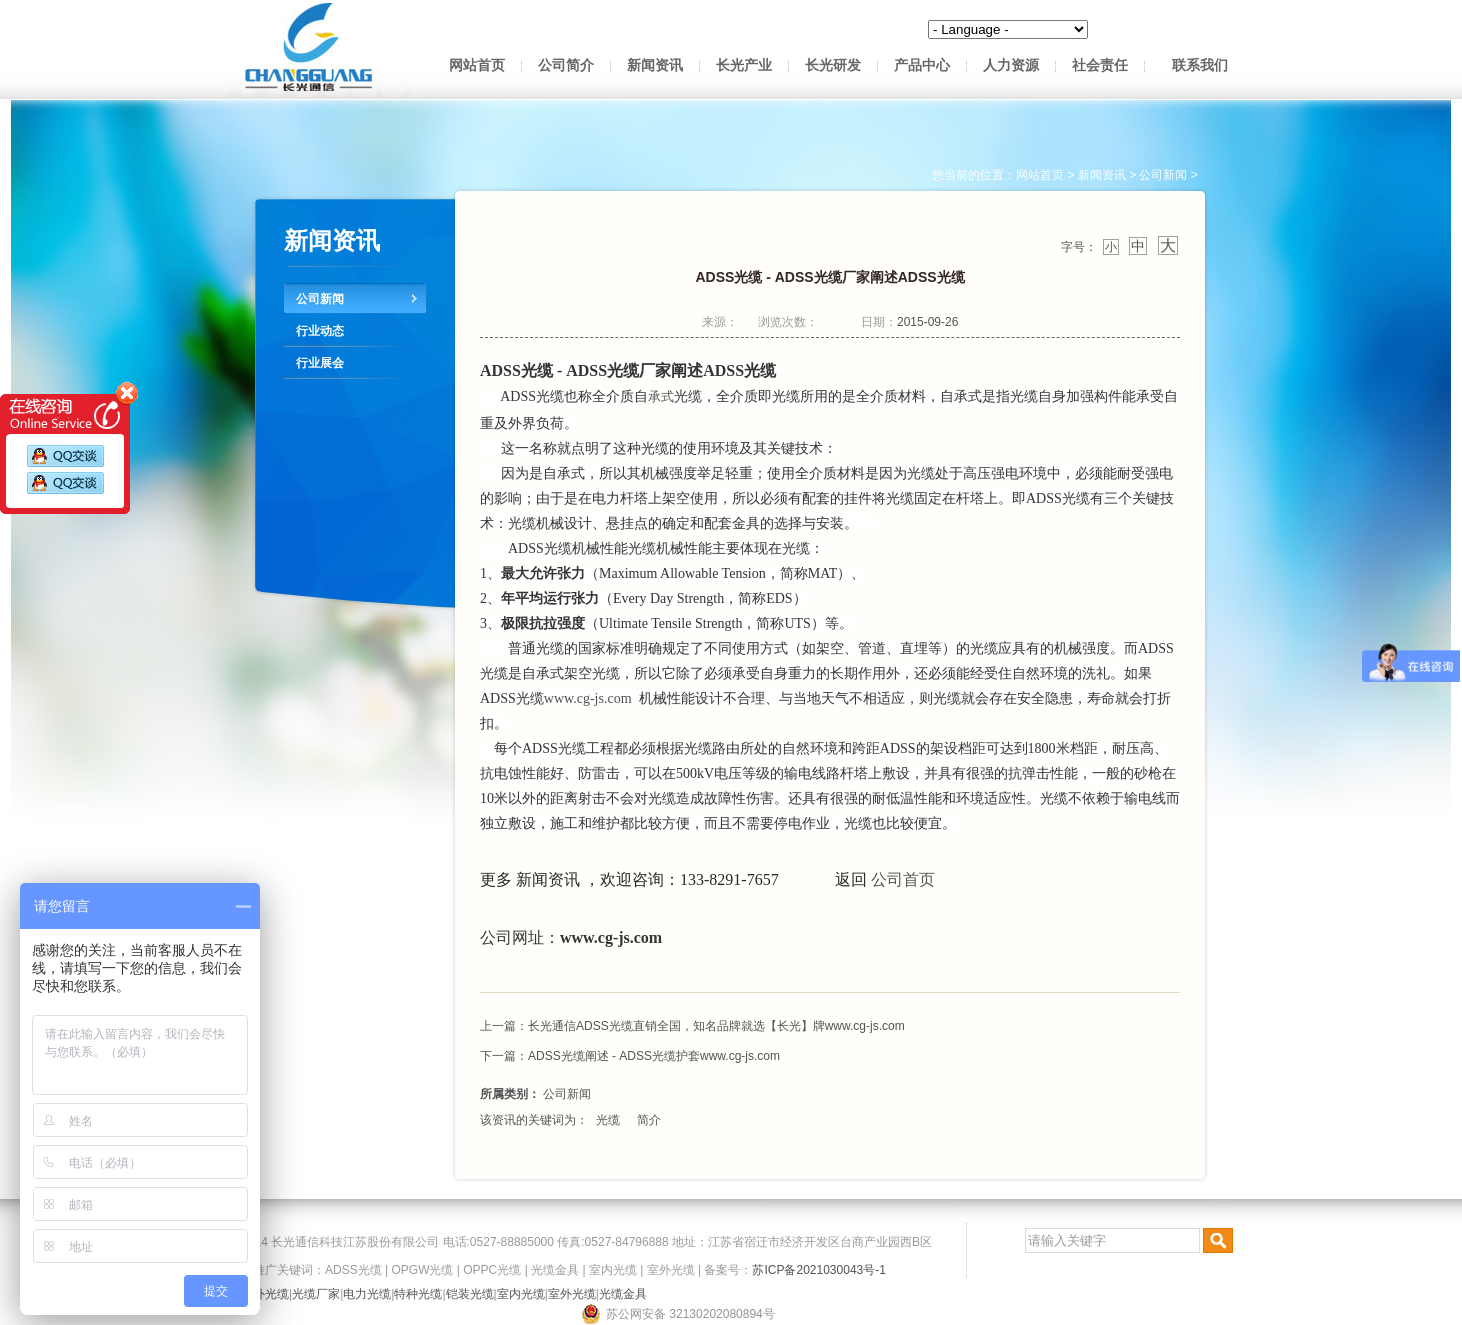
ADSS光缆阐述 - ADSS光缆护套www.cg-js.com (654, 1056)
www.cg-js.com (588, 698)
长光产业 (744, 65)
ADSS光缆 (353, 1270)
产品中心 (922, 65)
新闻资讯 (655, 65)
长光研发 (833, 65)
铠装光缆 (470, 1294)
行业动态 (320, 331)
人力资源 (1011, 65)
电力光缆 (367, 1294)
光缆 (608, 1120)
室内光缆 (613, 1270)
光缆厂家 (316, 1294)
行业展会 (320, 363)
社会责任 (1100, 65)
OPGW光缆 (422, 1270)
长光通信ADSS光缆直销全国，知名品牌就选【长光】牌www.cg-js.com (716, 1026)
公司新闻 (320, 299)
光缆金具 (555, 1270)
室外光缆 (671, 1270)
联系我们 (1200, 65)
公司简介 (566, 65)
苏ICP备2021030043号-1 (818, 1270)
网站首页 (477, 65)
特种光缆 (418, 1294)
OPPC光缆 (492, 1270)
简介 (649, 1120)
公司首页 (903, 879)
